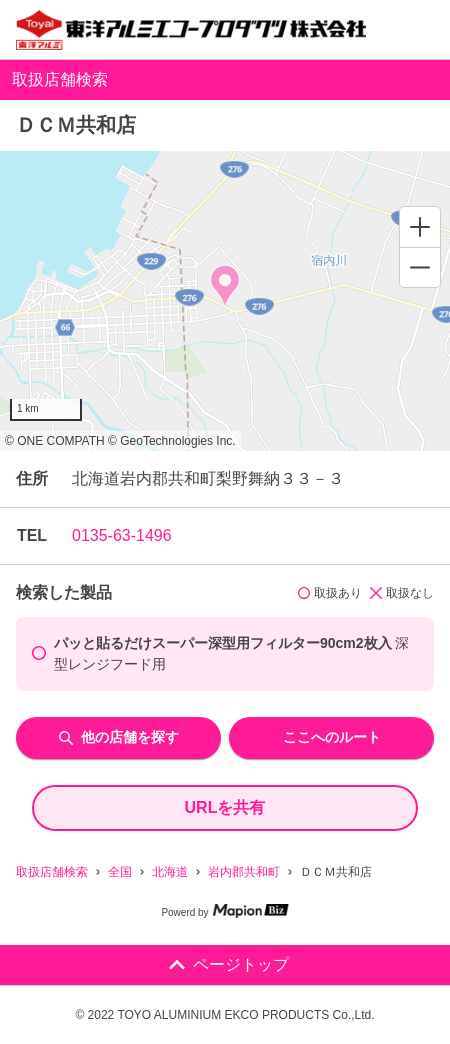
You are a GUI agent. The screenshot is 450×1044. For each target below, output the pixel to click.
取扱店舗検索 (52, 872)
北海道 (170, 872)
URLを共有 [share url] (225, 807)
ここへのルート (332, 737)
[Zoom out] (420, 267)
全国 (120, 872)
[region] (225, 301)
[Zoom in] (420, 227)
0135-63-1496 (122, 535)
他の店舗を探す (119, 737)
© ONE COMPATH (55, 441)
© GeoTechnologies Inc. (172, 441)
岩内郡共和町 (244, 872)
